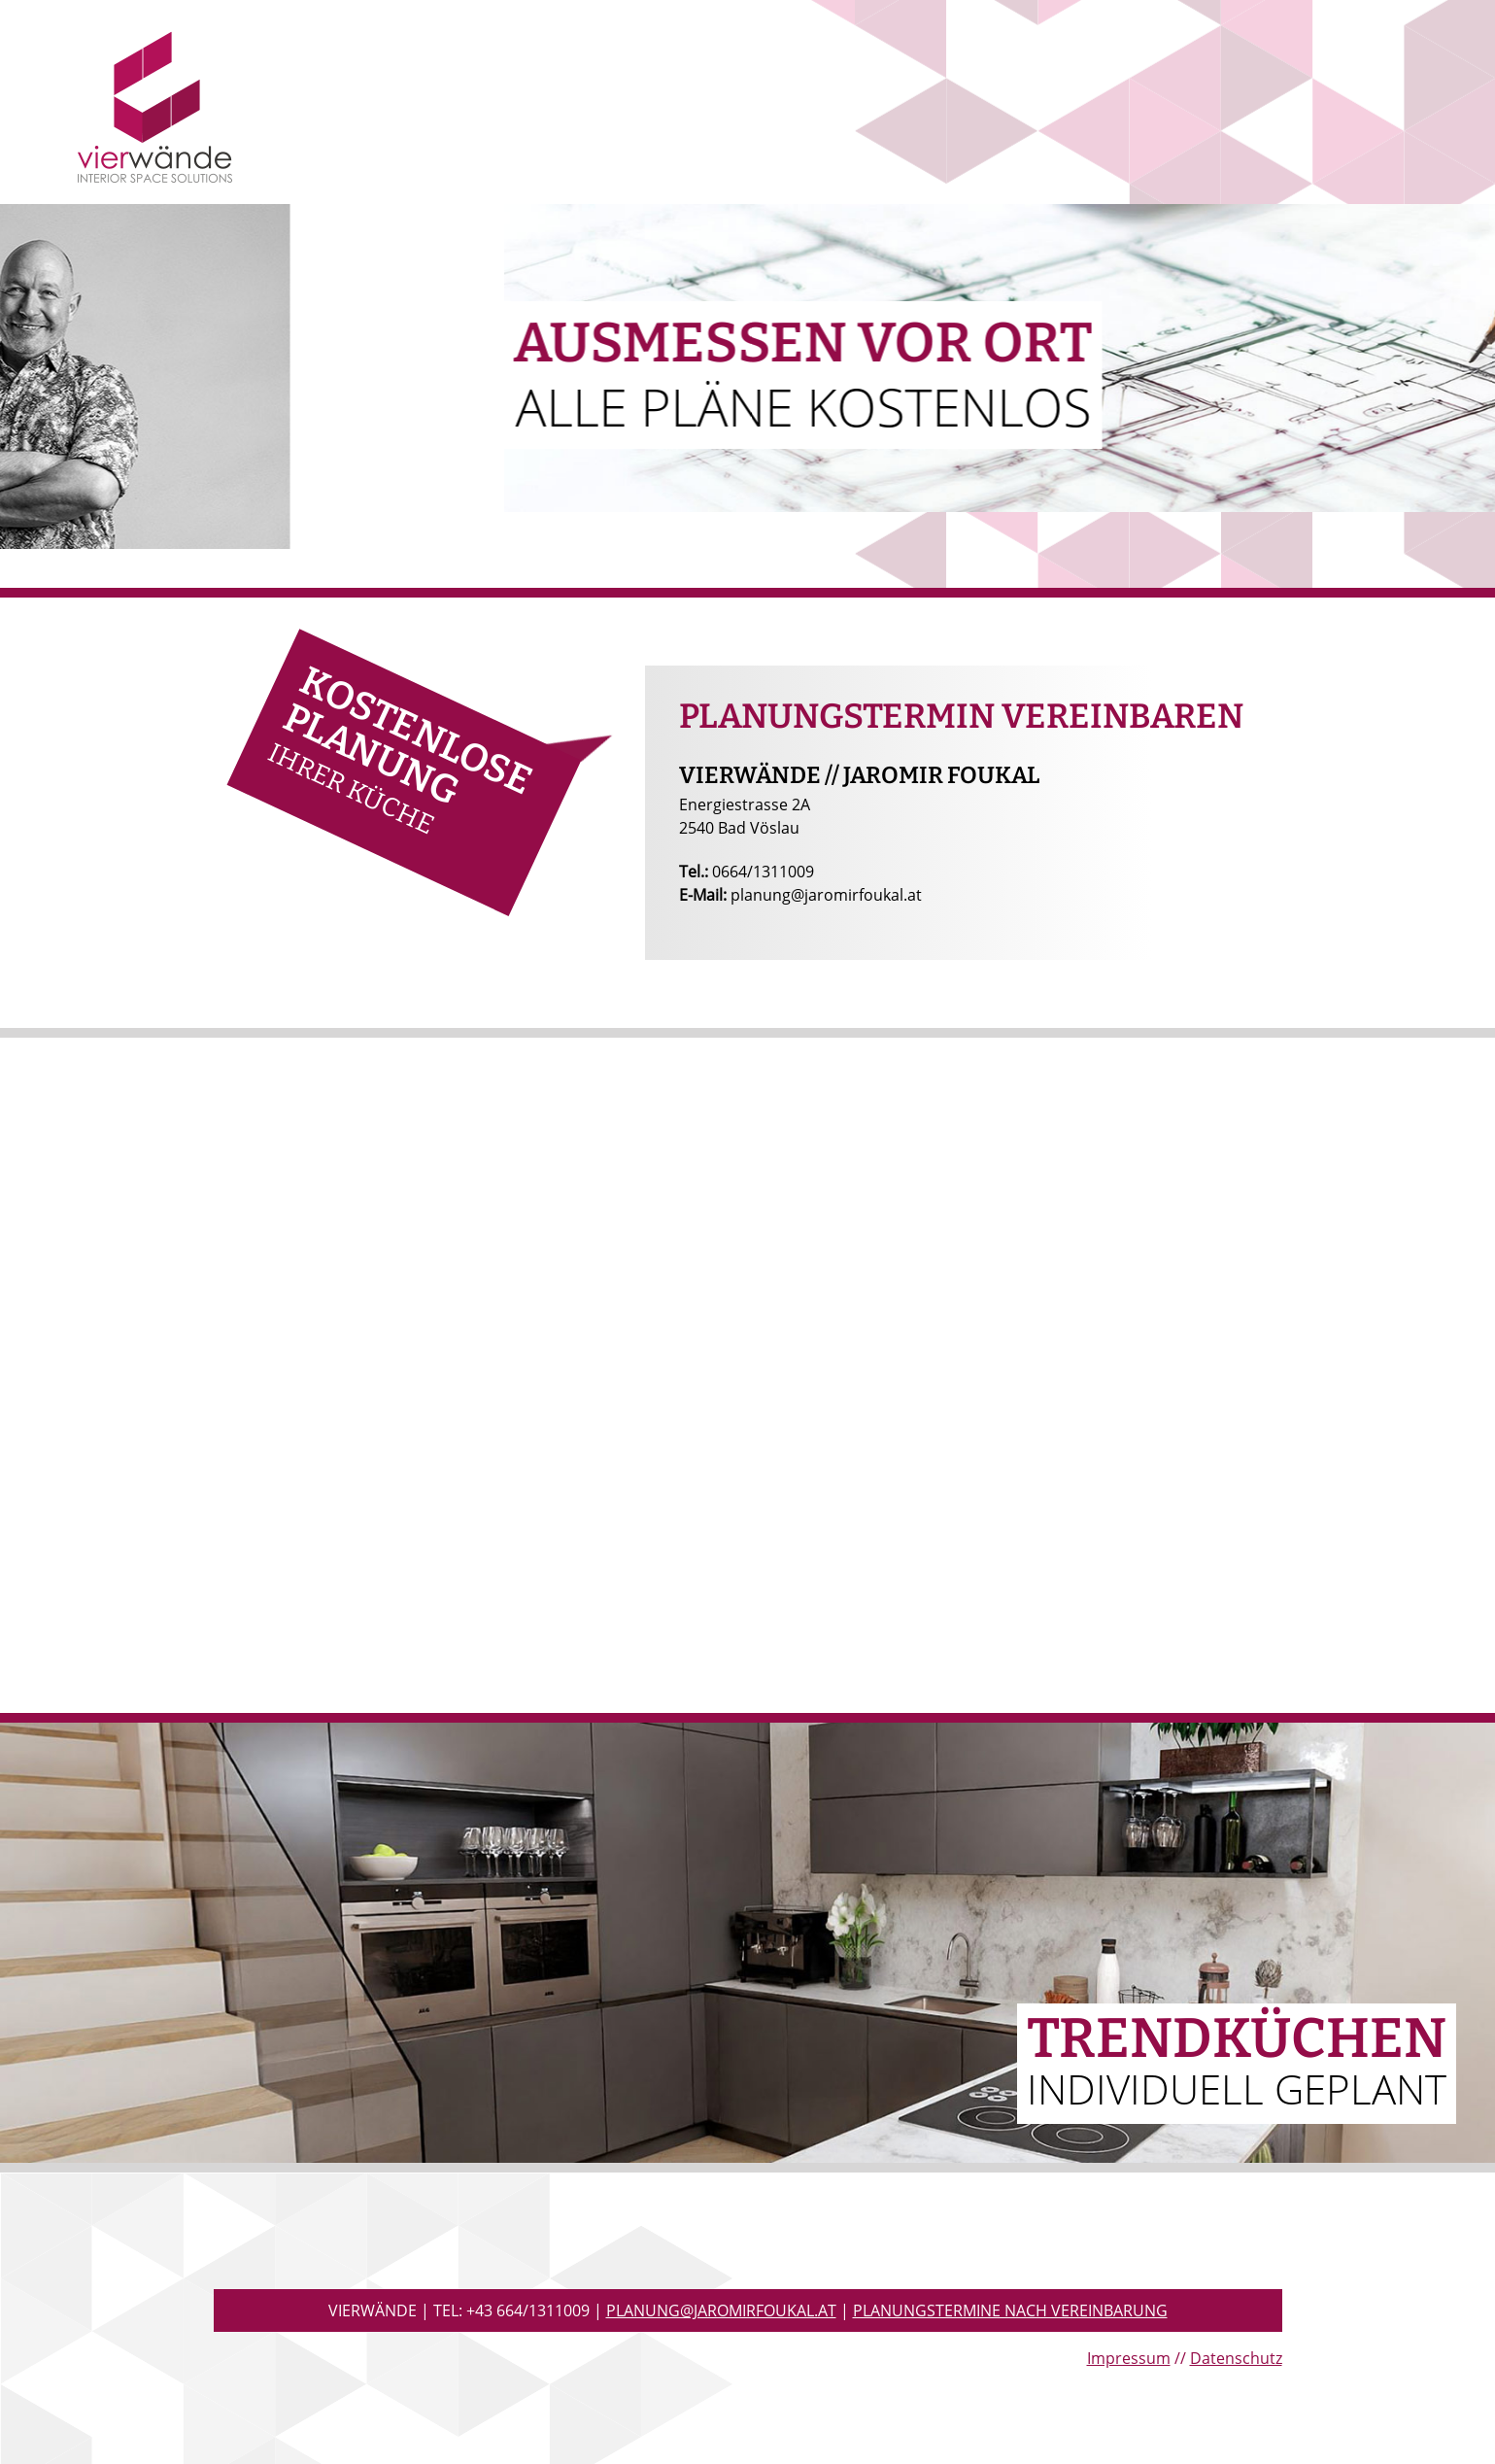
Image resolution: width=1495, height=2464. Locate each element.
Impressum (1129, 2358)
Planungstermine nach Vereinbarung (1010, 2310)
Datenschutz (1236, 2358)
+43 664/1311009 (528, 2310)
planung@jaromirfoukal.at (721, 2310)
